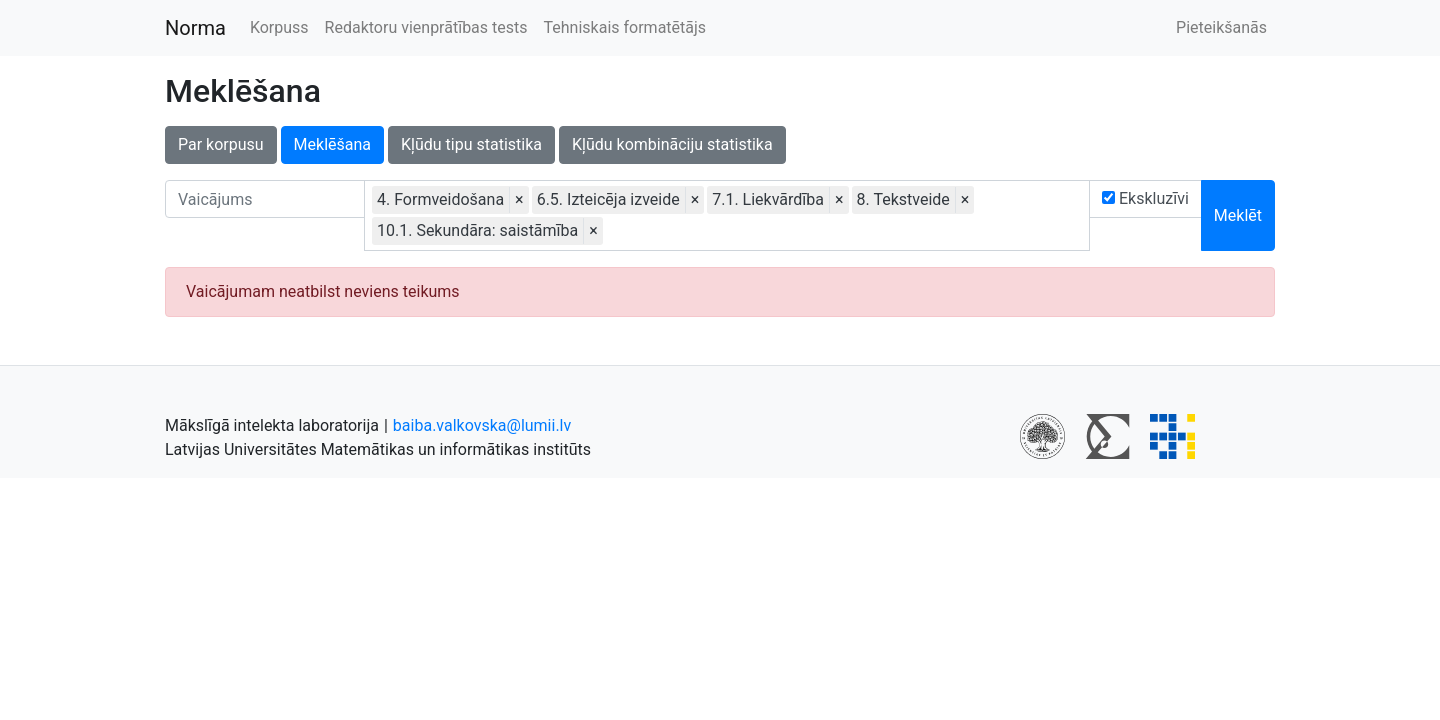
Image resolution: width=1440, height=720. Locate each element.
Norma (195, 28)
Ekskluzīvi (1145, 198)
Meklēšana (332, 144)
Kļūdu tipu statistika (471, 144)
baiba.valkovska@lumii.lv (482, 425)
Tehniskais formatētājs (625, 27)
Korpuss (279, 27)
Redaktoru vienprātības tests (426, 27)
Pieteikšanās (1221, 27)
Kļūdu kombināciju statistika (672, 144)
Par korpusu (221, 144)
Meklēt (1238, 215)
